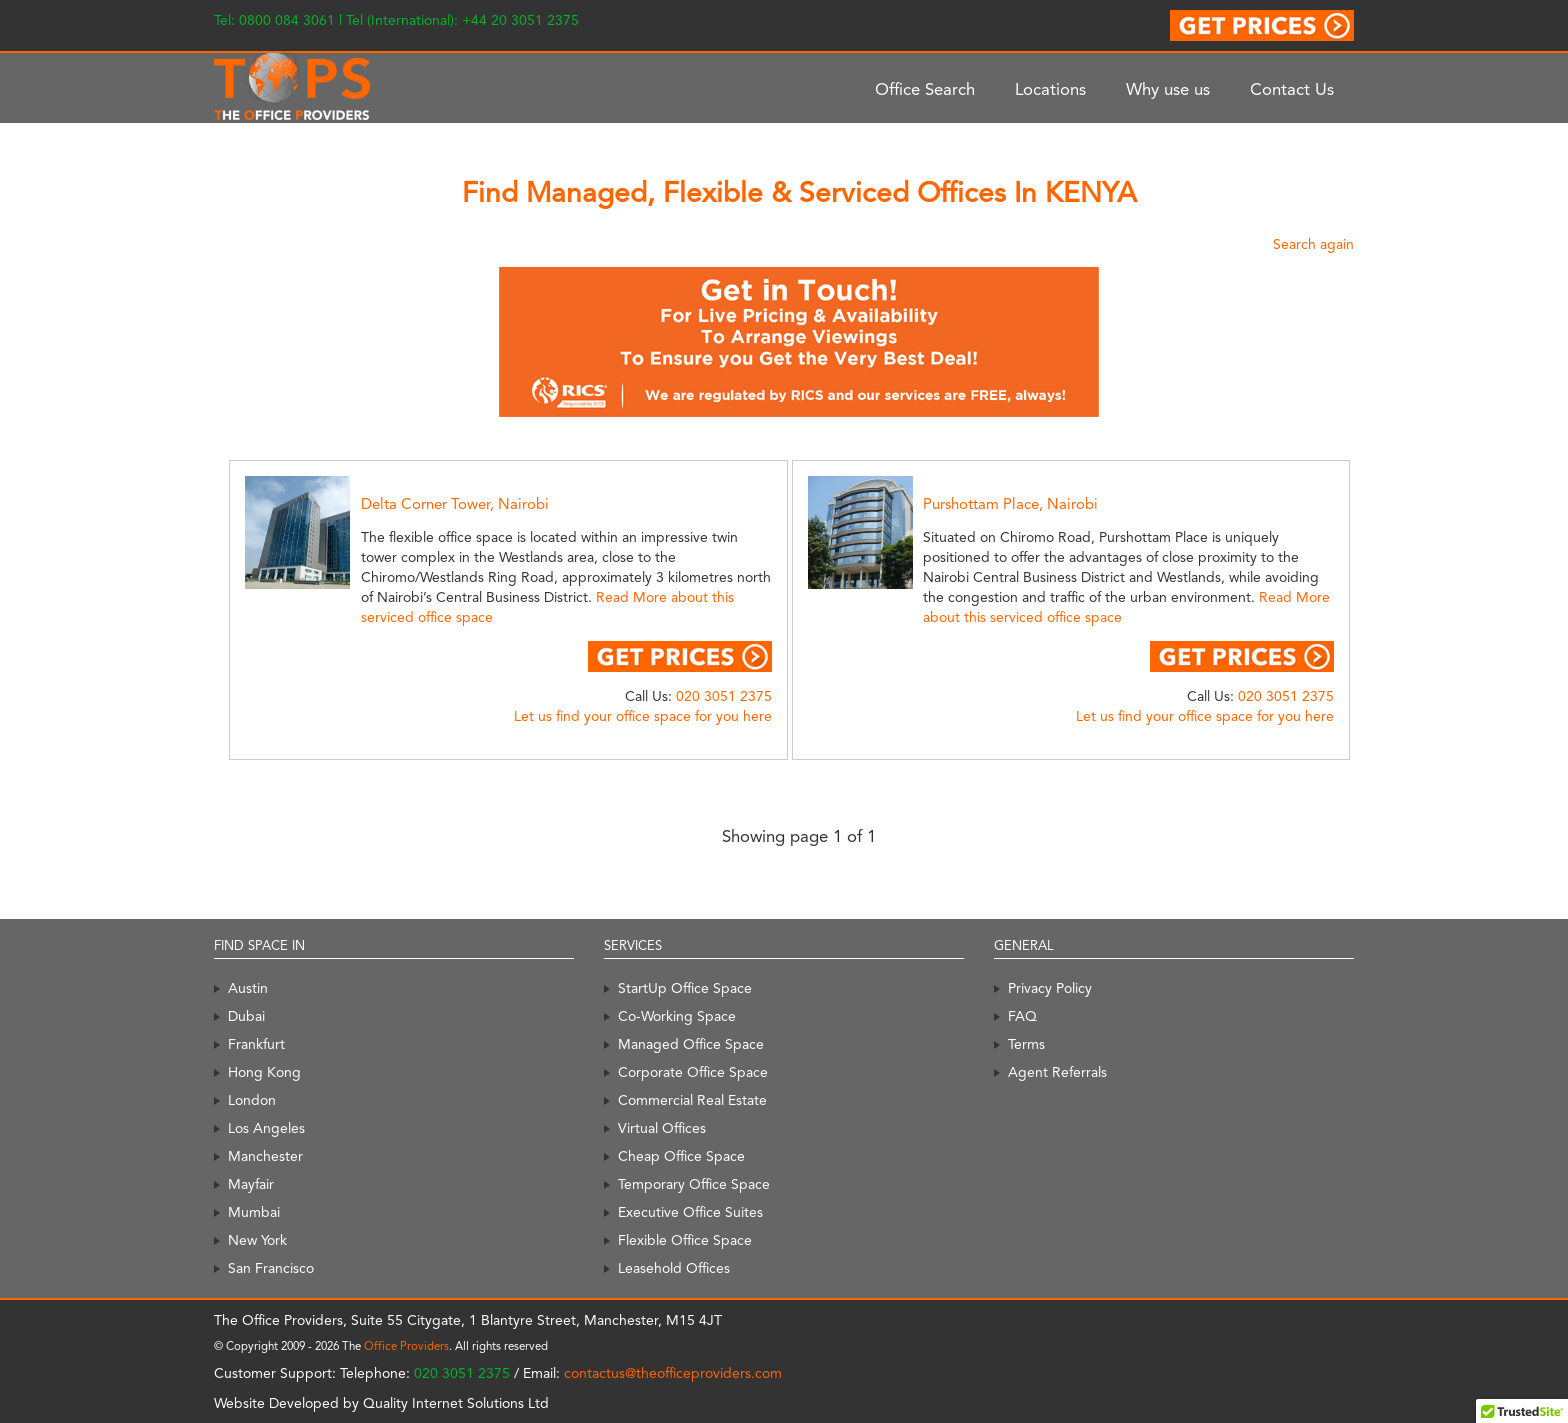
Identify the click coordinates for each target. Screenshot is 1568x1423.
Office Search (925, 89)
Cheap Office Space (681, 1156)
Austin (248, 988)
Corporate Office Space (693, 1072)
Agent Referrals (1057, 1072)
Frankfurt (256, 1044)
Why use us (1168, 89)
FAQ (1022, 1016)
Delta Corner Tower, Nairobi (455, 504)
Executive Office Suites (690, 1212)
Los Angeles (266, 1128)
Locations (1050, 89)
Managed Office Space (691, 1044)
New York (257, 1240)
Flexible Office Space (685, 1240)
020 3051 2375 (724, 696)
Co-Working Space (677, 1016)
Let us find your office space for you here (643, 716)
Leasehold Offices (674, 1268)
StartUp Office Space (685, 988)
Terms (1026, 1044)
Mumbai (254, 1212)
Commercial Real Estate (692, 1100)
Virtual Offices (662, 1128)
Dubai (246, 1016)
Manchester (265, 1156)
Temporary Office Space (694, 1184)
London (252, 1100)
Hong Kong (264, 1072)
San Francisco (271, 1268)
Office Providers (406, 1346)
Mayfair (251, 1184)
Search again (1313, 244)
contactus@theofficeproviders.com (673, 1373)
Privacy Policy (1050, 988)
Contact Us (1292, 89)
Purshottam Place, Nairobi (1010, 504)
